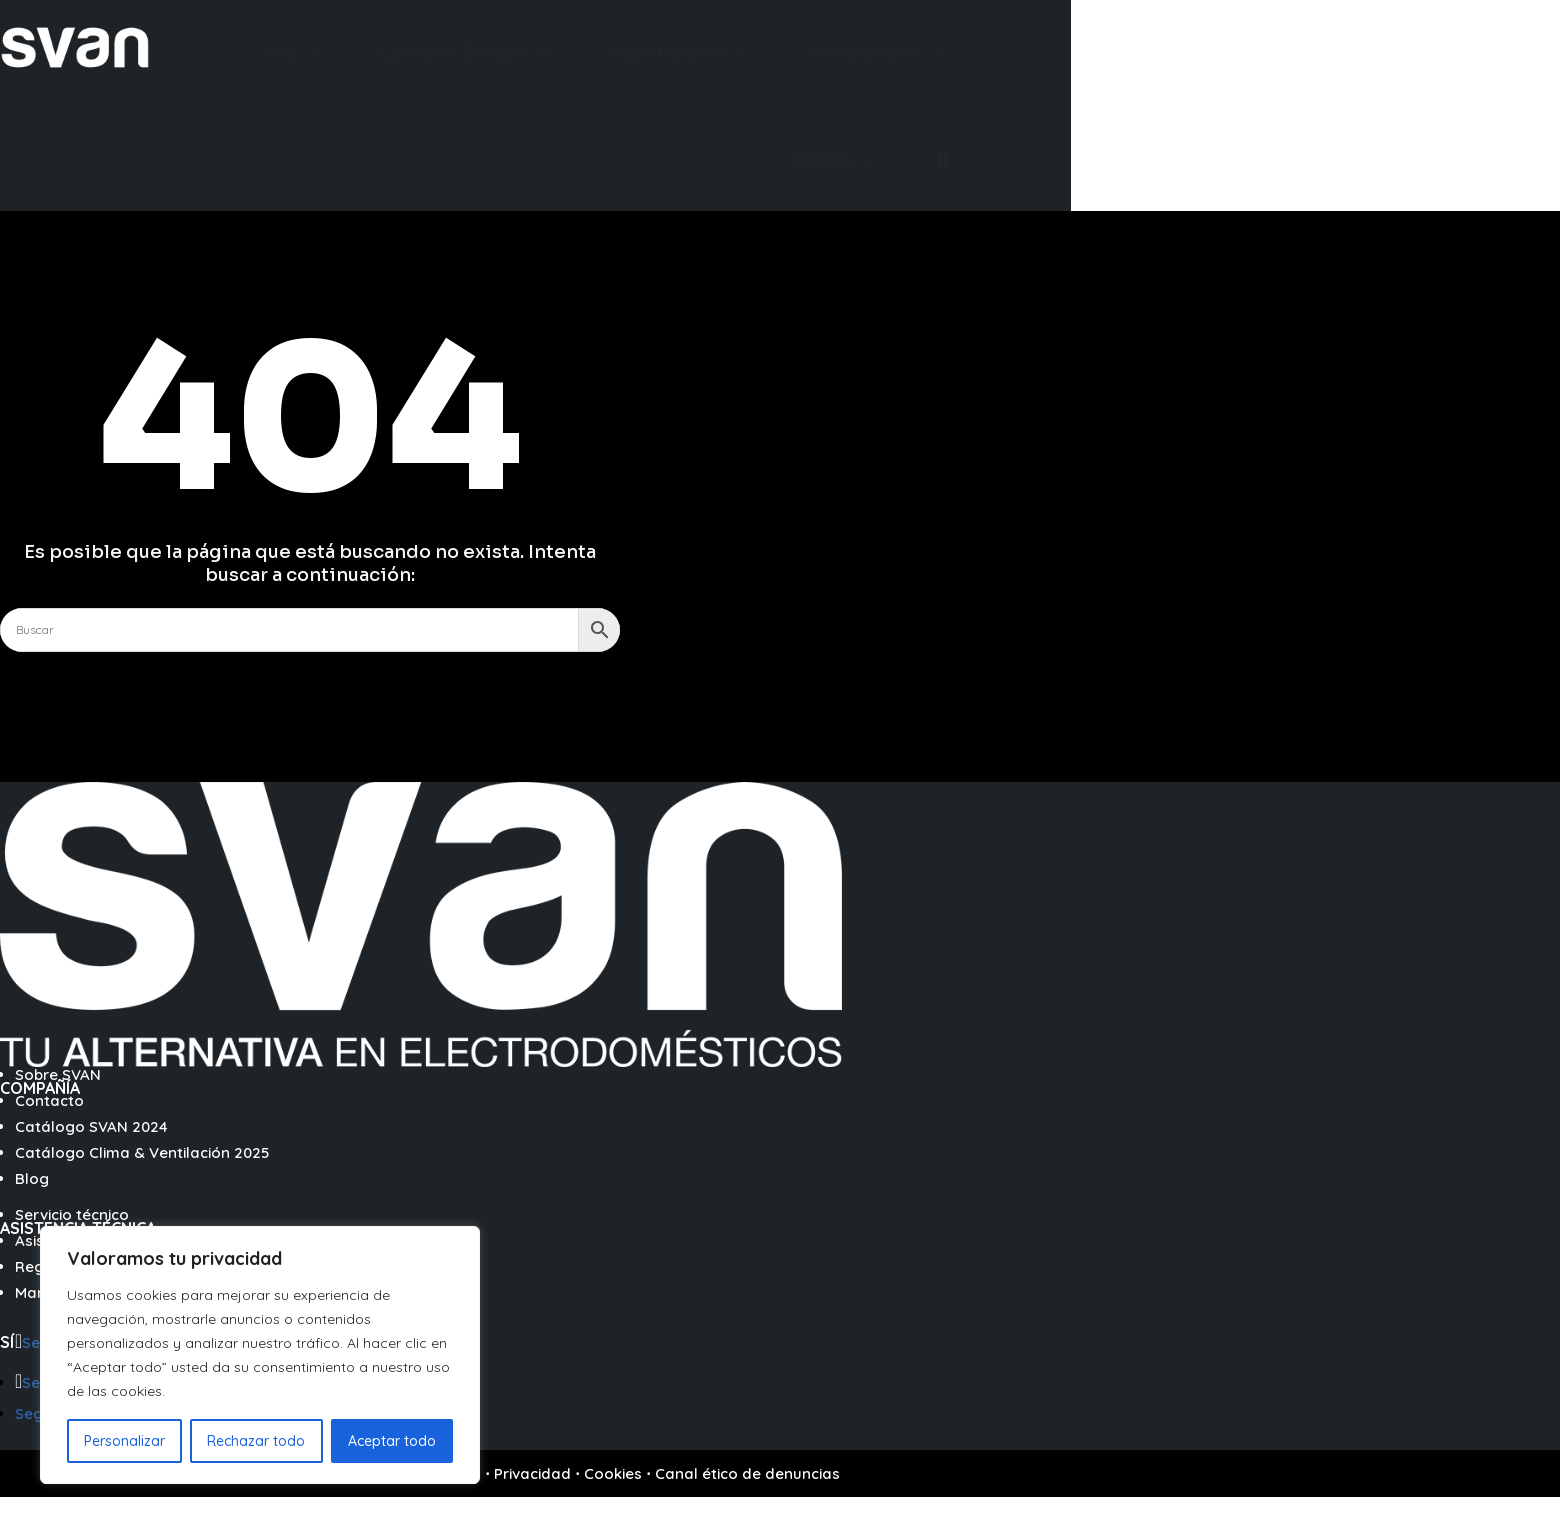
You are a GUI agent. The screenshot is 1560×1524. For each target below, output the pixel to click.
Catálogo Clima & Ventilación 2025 (142, 1152)
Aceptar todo (392, 1441)
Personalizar (124, 1441)
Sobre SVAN (58, 1074)
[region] (260, 1355)
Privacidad (532, 1473)
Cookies (613, 1473)
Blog (32, 1178)
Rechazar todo (256, 1441)
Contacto (49, 1100)
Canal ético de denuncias (747, 1473)
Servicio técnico (72, 1214)
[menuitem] (297, 51)
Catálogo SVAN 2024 (91, 1126)
